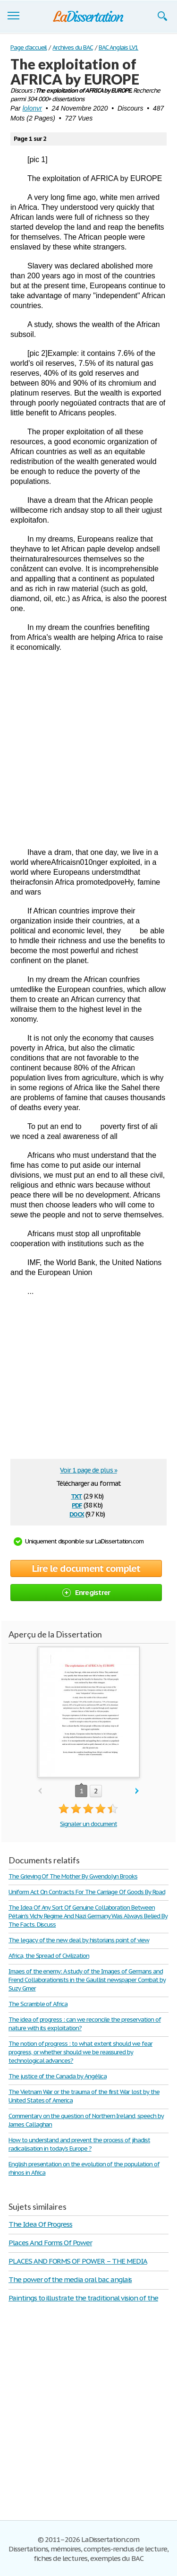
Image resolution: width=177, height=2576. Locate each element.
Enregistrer (86, 1592)
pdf (77, 1504)
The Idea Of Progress (40, 2224)
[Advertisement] (88, 749)
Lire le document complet (86, 1568)
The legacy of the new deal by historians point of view (78, 1940)
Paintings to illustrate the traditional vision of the (83, 2297)
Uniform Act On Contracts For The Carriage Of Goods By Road (86, 1892)
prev (40, 1791)
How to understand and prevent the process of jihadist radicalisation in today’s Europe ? (79, 2144)
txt (76, 1495)
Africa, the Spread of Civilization (48, 1956)
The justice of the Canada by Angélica (57, 2076)
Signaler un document (88, 1824)
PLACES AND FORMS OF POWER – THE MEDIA (77, 2261)
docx (76, 1513)
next (137, 1791)
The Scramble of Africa (37, 2004)
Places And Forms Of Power (50, 2242)
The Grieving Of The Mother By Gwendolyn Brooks (72, 1876)
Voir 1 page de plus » (88, 1470)
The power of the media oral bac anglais (70, 2279)
